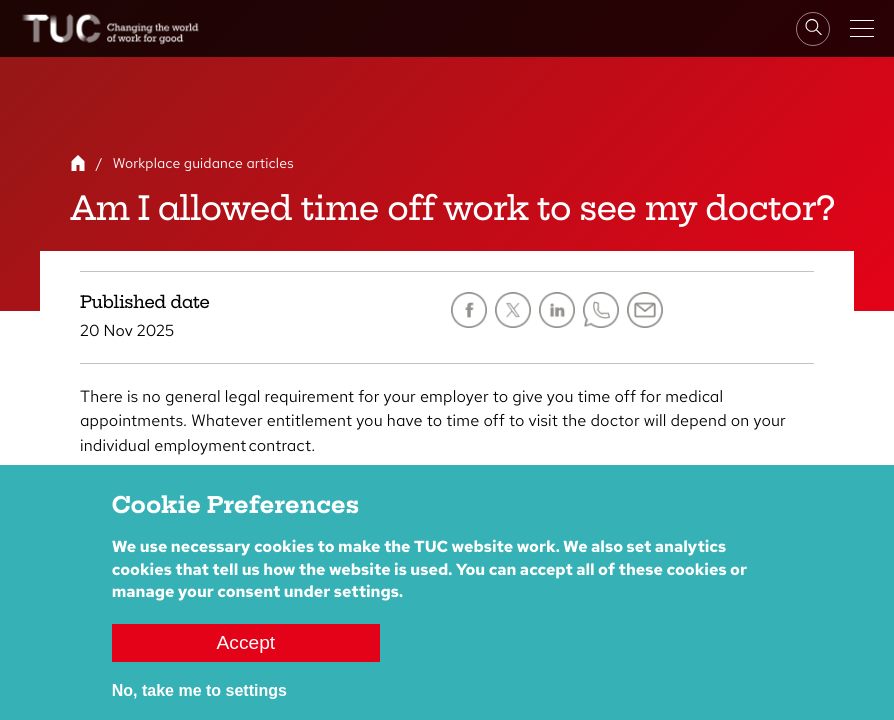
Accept (246, 642)
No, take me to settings (199, 690)
